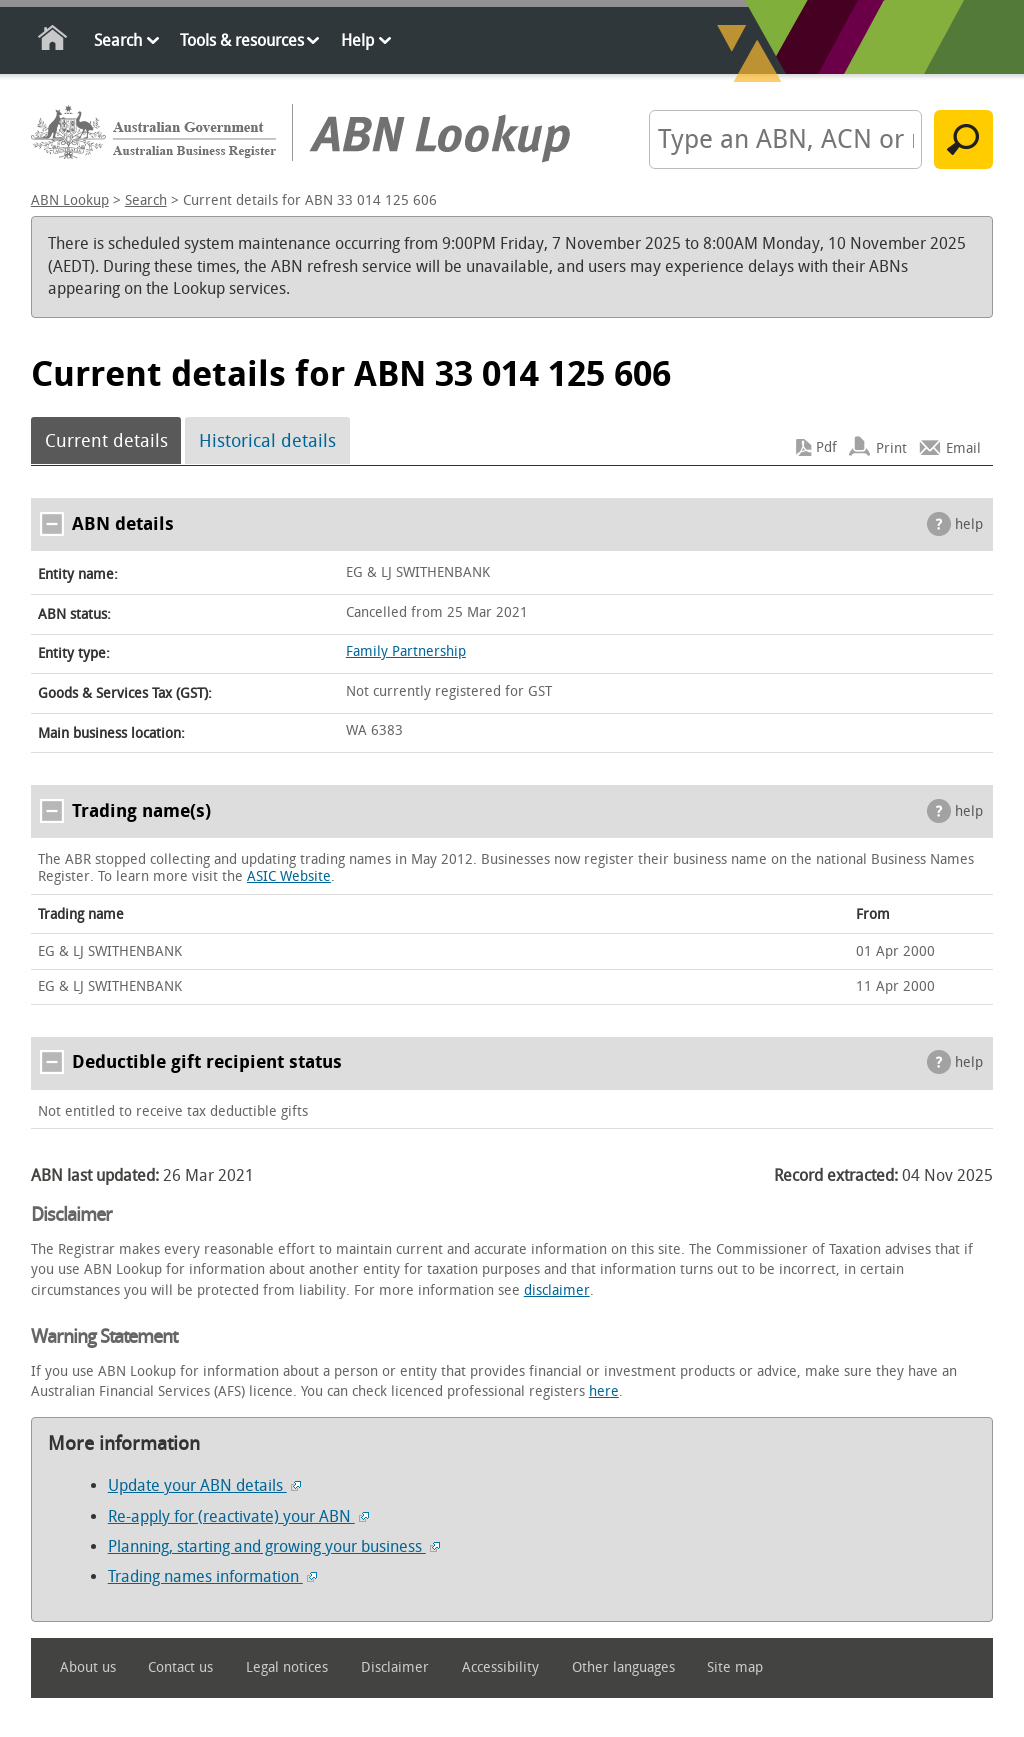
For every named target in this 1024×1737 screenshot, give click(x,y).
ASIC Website (289, 876)
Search (118, 40)
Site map (735, 1667)
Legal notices (287, 1667)
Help (357, 40)
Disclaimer (395, 1667)
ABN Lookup (70, 200)
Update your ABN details (204, 1485)
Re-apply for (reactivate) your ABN (238, 1516)
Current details (106, 441)
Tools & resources (242, 40)
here (604, 1391)
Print (891, 447)
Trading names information (212, 1576)
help (969, 524)
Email (963, 447)
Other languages (623, 1667)
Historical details (267, 441)
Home (53, 41)
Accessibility (500, 1667)
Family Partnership (406, 651)
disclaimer (557, 1290)
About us (88, 1667)
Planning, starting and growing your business (274, 1546)
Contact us (180, 1667)
